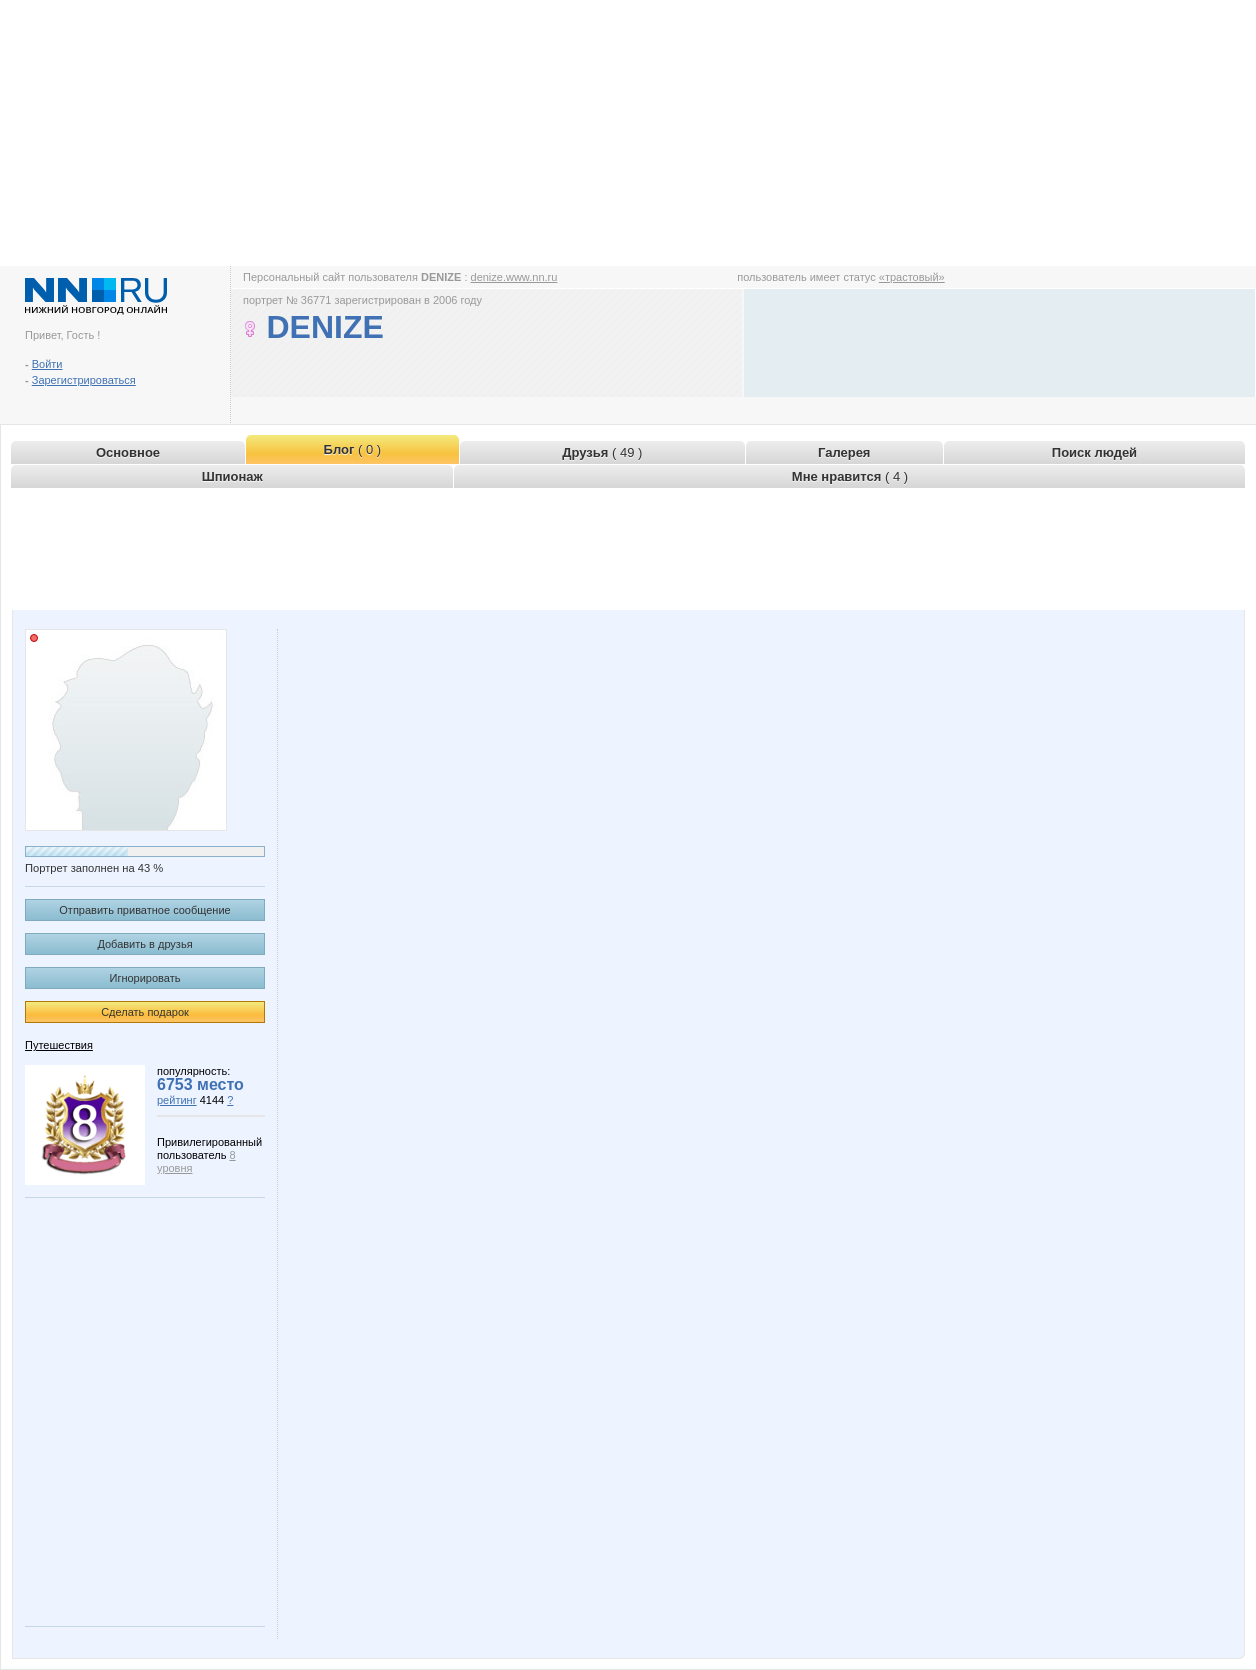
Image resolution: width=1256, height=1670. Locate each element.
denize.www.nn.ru (514, 277)
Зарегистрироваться (84, 380)
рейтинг (177, 1100)
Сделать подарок (145, 1012)
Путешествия (59, 1045)
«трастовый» (912, 277)
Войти (47, 364)
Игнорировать (145, 978)
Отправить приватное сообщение (144, 910)
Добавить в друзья (144, 944)
